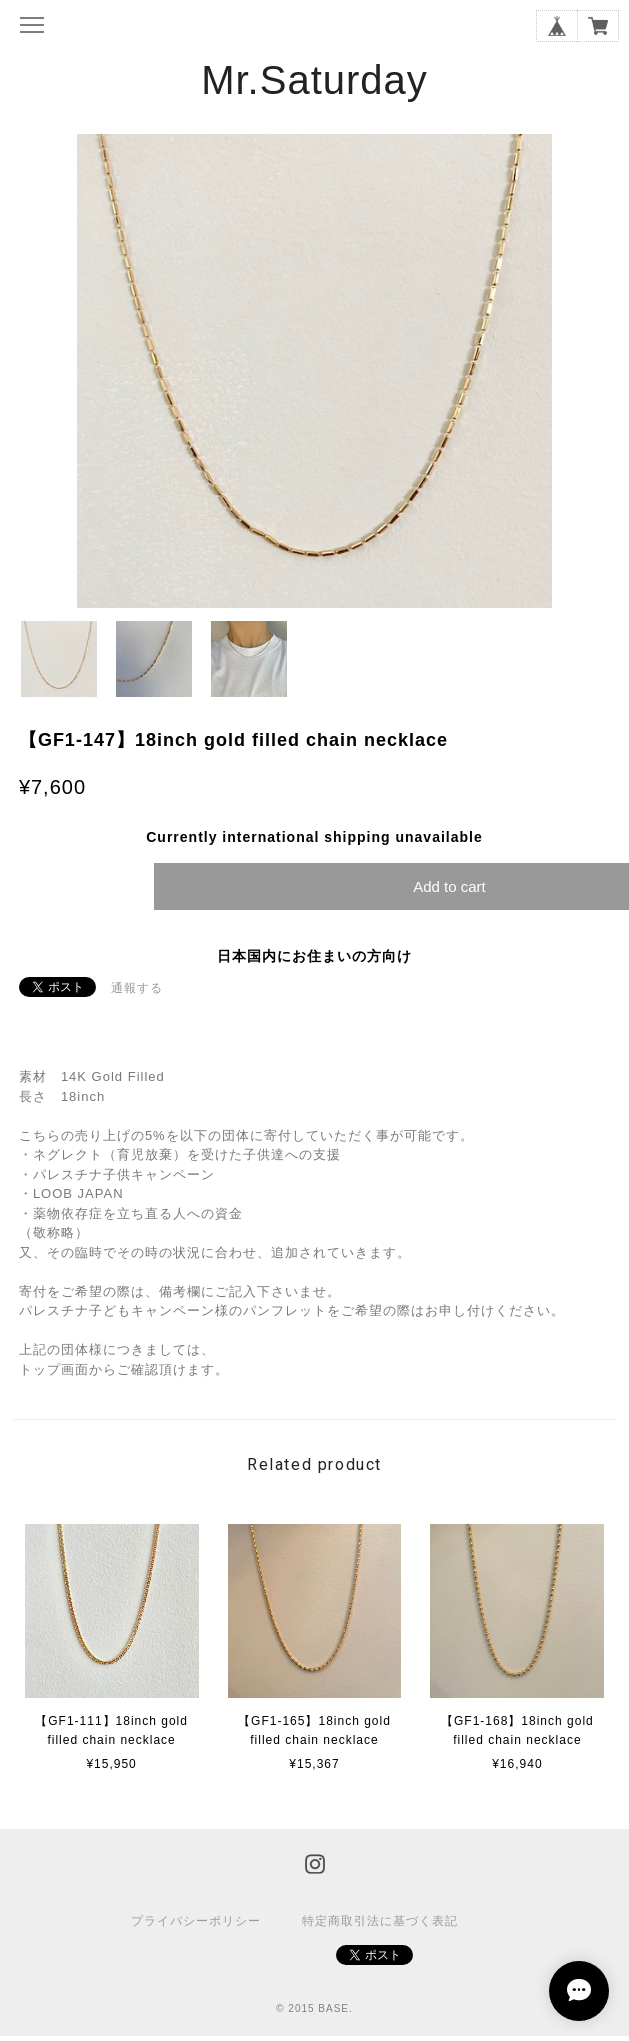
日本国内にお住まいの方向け (314, 956)
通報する (137, 988)
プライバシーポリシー (196, 1921)
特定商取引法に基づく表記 (380, 1921)
